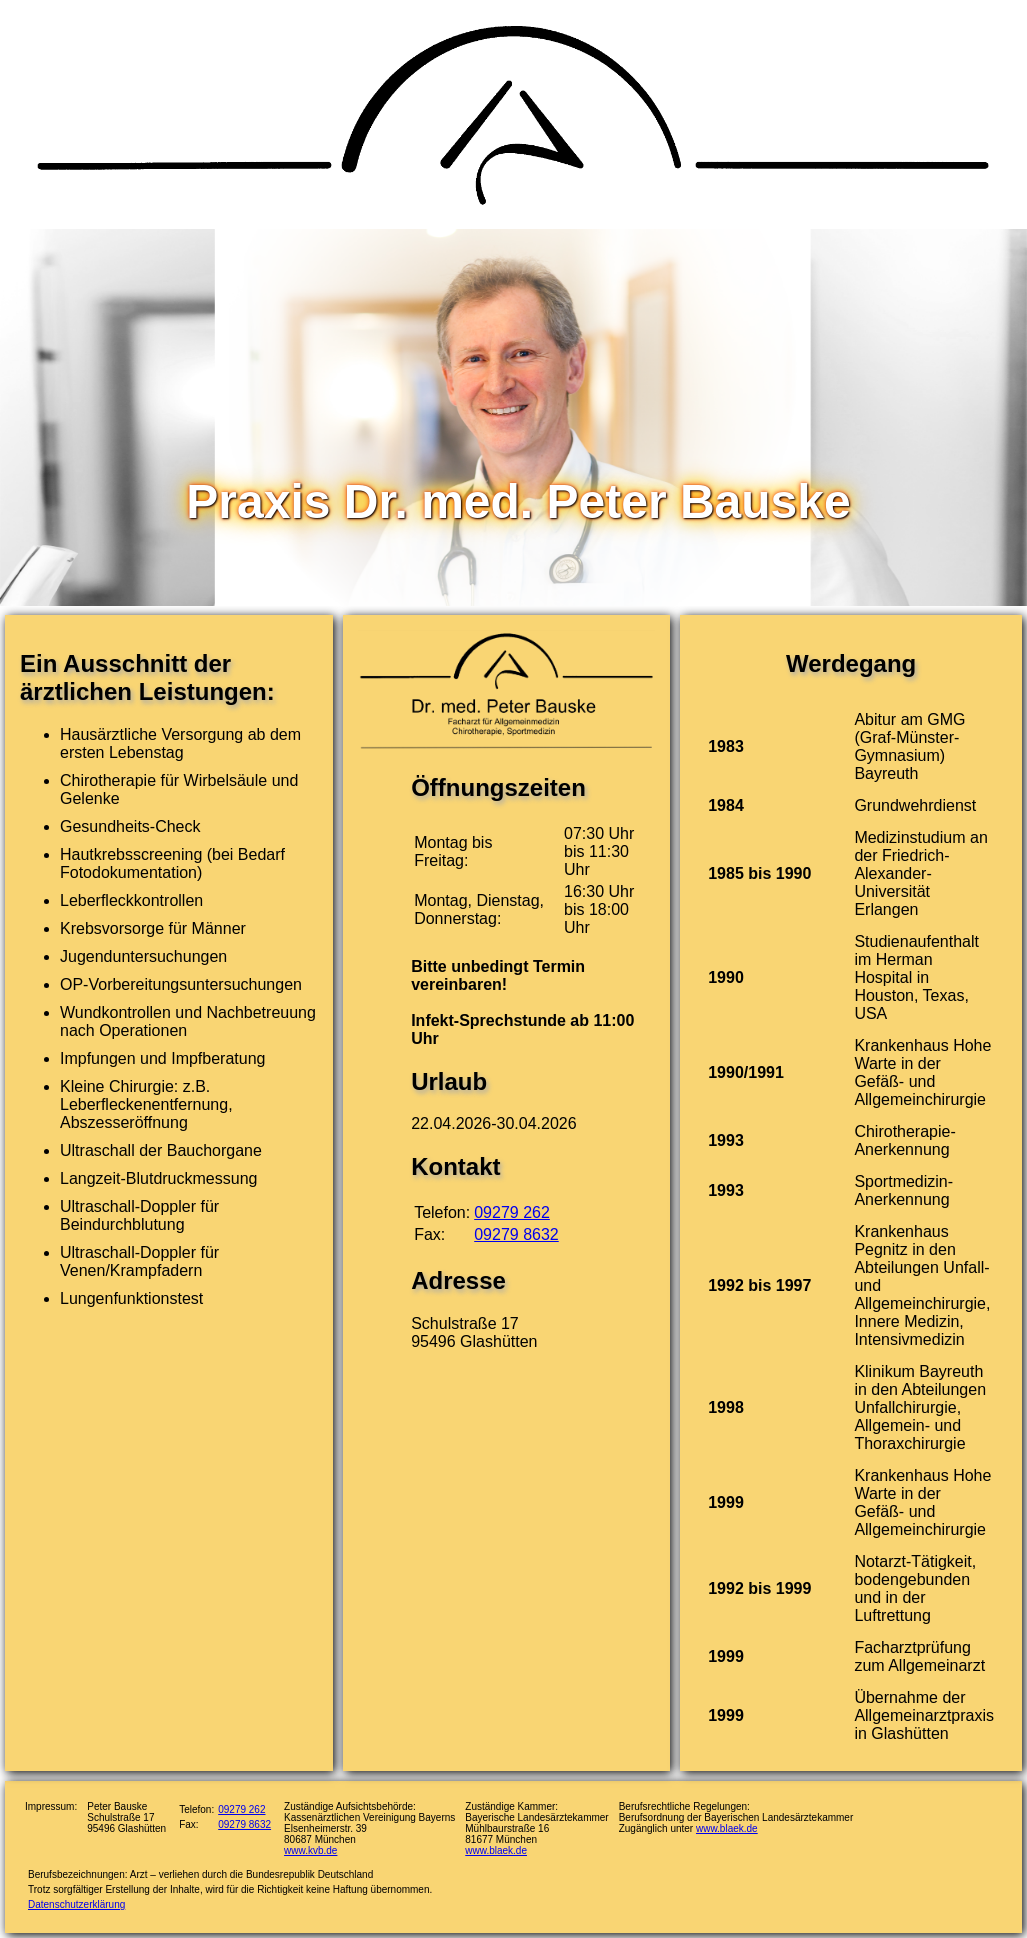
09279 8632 (516, 1234)
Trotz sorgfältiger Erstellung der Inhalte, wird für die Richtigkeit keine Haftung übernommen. (230, 1889)
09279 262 (512, 1212)
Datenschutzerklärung (76, 1904)
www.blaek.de (496, 1850)
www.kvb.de (310, 1850)
